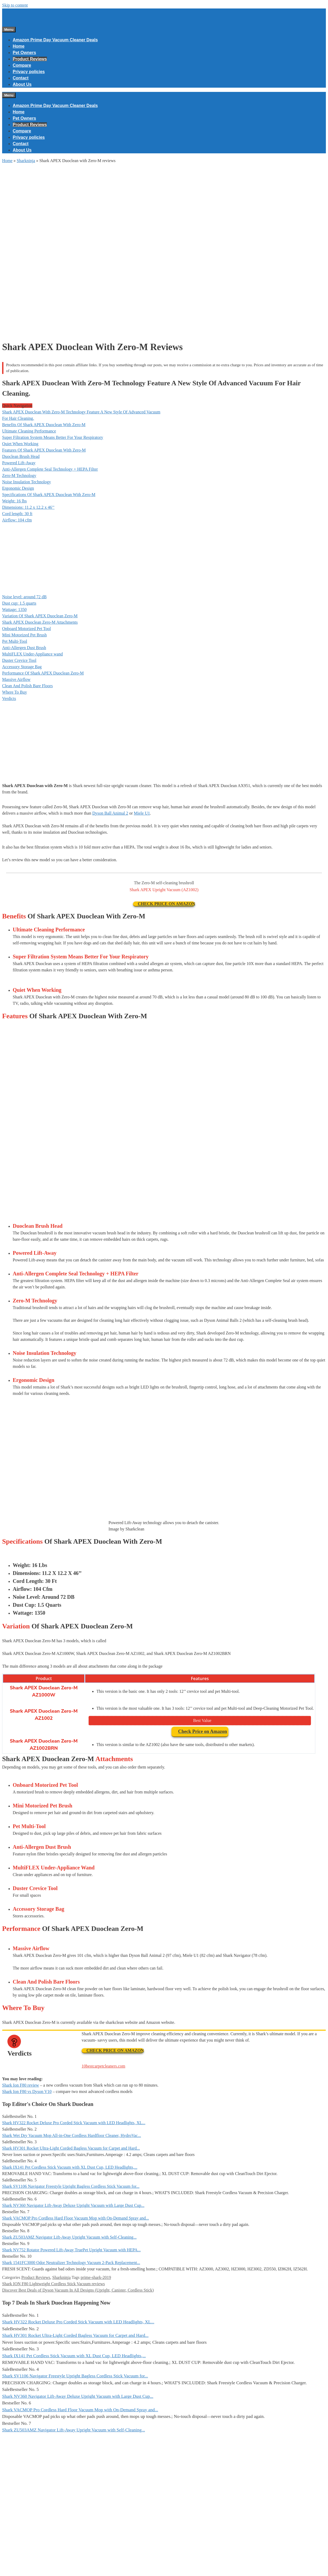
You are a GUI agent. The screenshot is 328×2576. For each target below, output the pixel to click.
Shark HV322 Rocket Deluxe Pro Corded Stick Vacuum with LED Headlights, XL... (73, 2122)
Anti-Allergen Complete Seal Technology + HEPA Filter (50, 469)
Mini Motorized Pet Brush (24, 635)
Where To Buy (14, 692)
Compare (22, 65)
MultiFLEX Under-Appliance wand (32, 654)
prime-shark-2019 (96, 2277)
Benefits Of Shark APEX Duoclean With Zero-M (44, 424)
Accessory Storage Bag (22, 666)
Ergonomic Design (18, 488)
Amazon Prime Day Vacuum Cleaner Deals (55, 40)
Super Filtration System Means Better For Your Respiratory (52, 437)
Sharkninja (26, 160)
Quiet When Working (20, 443)
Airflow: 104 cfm (17, 520)
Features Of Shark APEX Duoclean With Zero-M (44, 450)
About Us (22, 84)
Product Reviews (30, 59)
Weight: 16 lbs (14, 501)
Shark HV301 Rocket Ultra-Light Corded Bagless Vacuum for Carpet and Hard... (71, 2148)
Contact (21, 78)
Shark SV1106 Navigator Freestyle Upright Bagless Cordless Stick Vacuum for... (70, 2186)
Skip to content (15, 5)
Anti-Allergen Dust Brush (24, 647)
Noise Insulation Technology (26, 482)
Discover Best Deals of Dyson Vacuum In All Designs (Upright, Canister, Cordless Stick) (78, 2290)
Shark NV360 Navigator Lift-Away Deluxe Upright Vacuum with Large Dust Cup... (73, 2205)
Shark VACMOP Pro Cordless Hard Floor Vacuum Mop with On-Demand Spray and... (75, 2218)
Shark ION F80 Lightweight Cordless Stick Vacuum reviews (53, 2284)
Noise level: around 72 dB (24, 597)
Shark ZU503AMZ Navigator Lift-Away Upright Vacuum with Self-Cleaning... (69, 2237)
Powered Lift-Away (19, 463)
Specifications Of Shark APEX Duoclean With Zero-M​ (48, 494)
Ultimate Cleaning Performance (29, 431)
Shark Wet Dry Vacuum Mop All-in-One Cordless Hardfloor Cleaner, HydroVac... (71, 2135)
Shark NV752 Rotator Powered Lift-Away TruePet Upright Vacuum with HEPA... (71, 2250)
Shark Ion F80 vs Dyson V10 (27, 2091)
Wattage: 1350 (14, 609)
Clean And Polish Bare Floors (27, 686)
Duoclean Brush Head (20, 456)
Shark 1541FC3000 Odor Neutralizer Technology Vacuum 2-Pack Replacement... (71, 2262)
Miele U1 (142, 813)
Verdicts (9, 698)
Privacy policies (29, 71)
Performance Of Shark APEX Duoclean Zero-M (43, 673)
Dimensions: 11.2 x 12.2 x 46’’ (28, 507)
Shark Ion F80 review (20, 2085)
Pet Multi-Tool (14, 641)
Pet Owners (24, 52)
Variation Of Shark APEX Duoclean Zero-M (40, 616)
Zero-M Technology (19, 475)
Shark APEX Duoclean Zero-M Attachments (40, 622)
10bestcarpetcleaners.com (103, 2066)
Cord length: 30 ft (17, 513)
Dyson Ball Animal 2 (110, 813)
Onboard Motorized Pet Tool (26, 628)
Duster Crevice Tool (19, 660)
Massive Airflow (16, 679)
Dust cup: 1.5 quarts (19, 603)
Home (18, 46)
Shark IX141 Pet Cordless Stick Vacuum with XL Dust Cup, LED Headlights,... (69, 2167)
